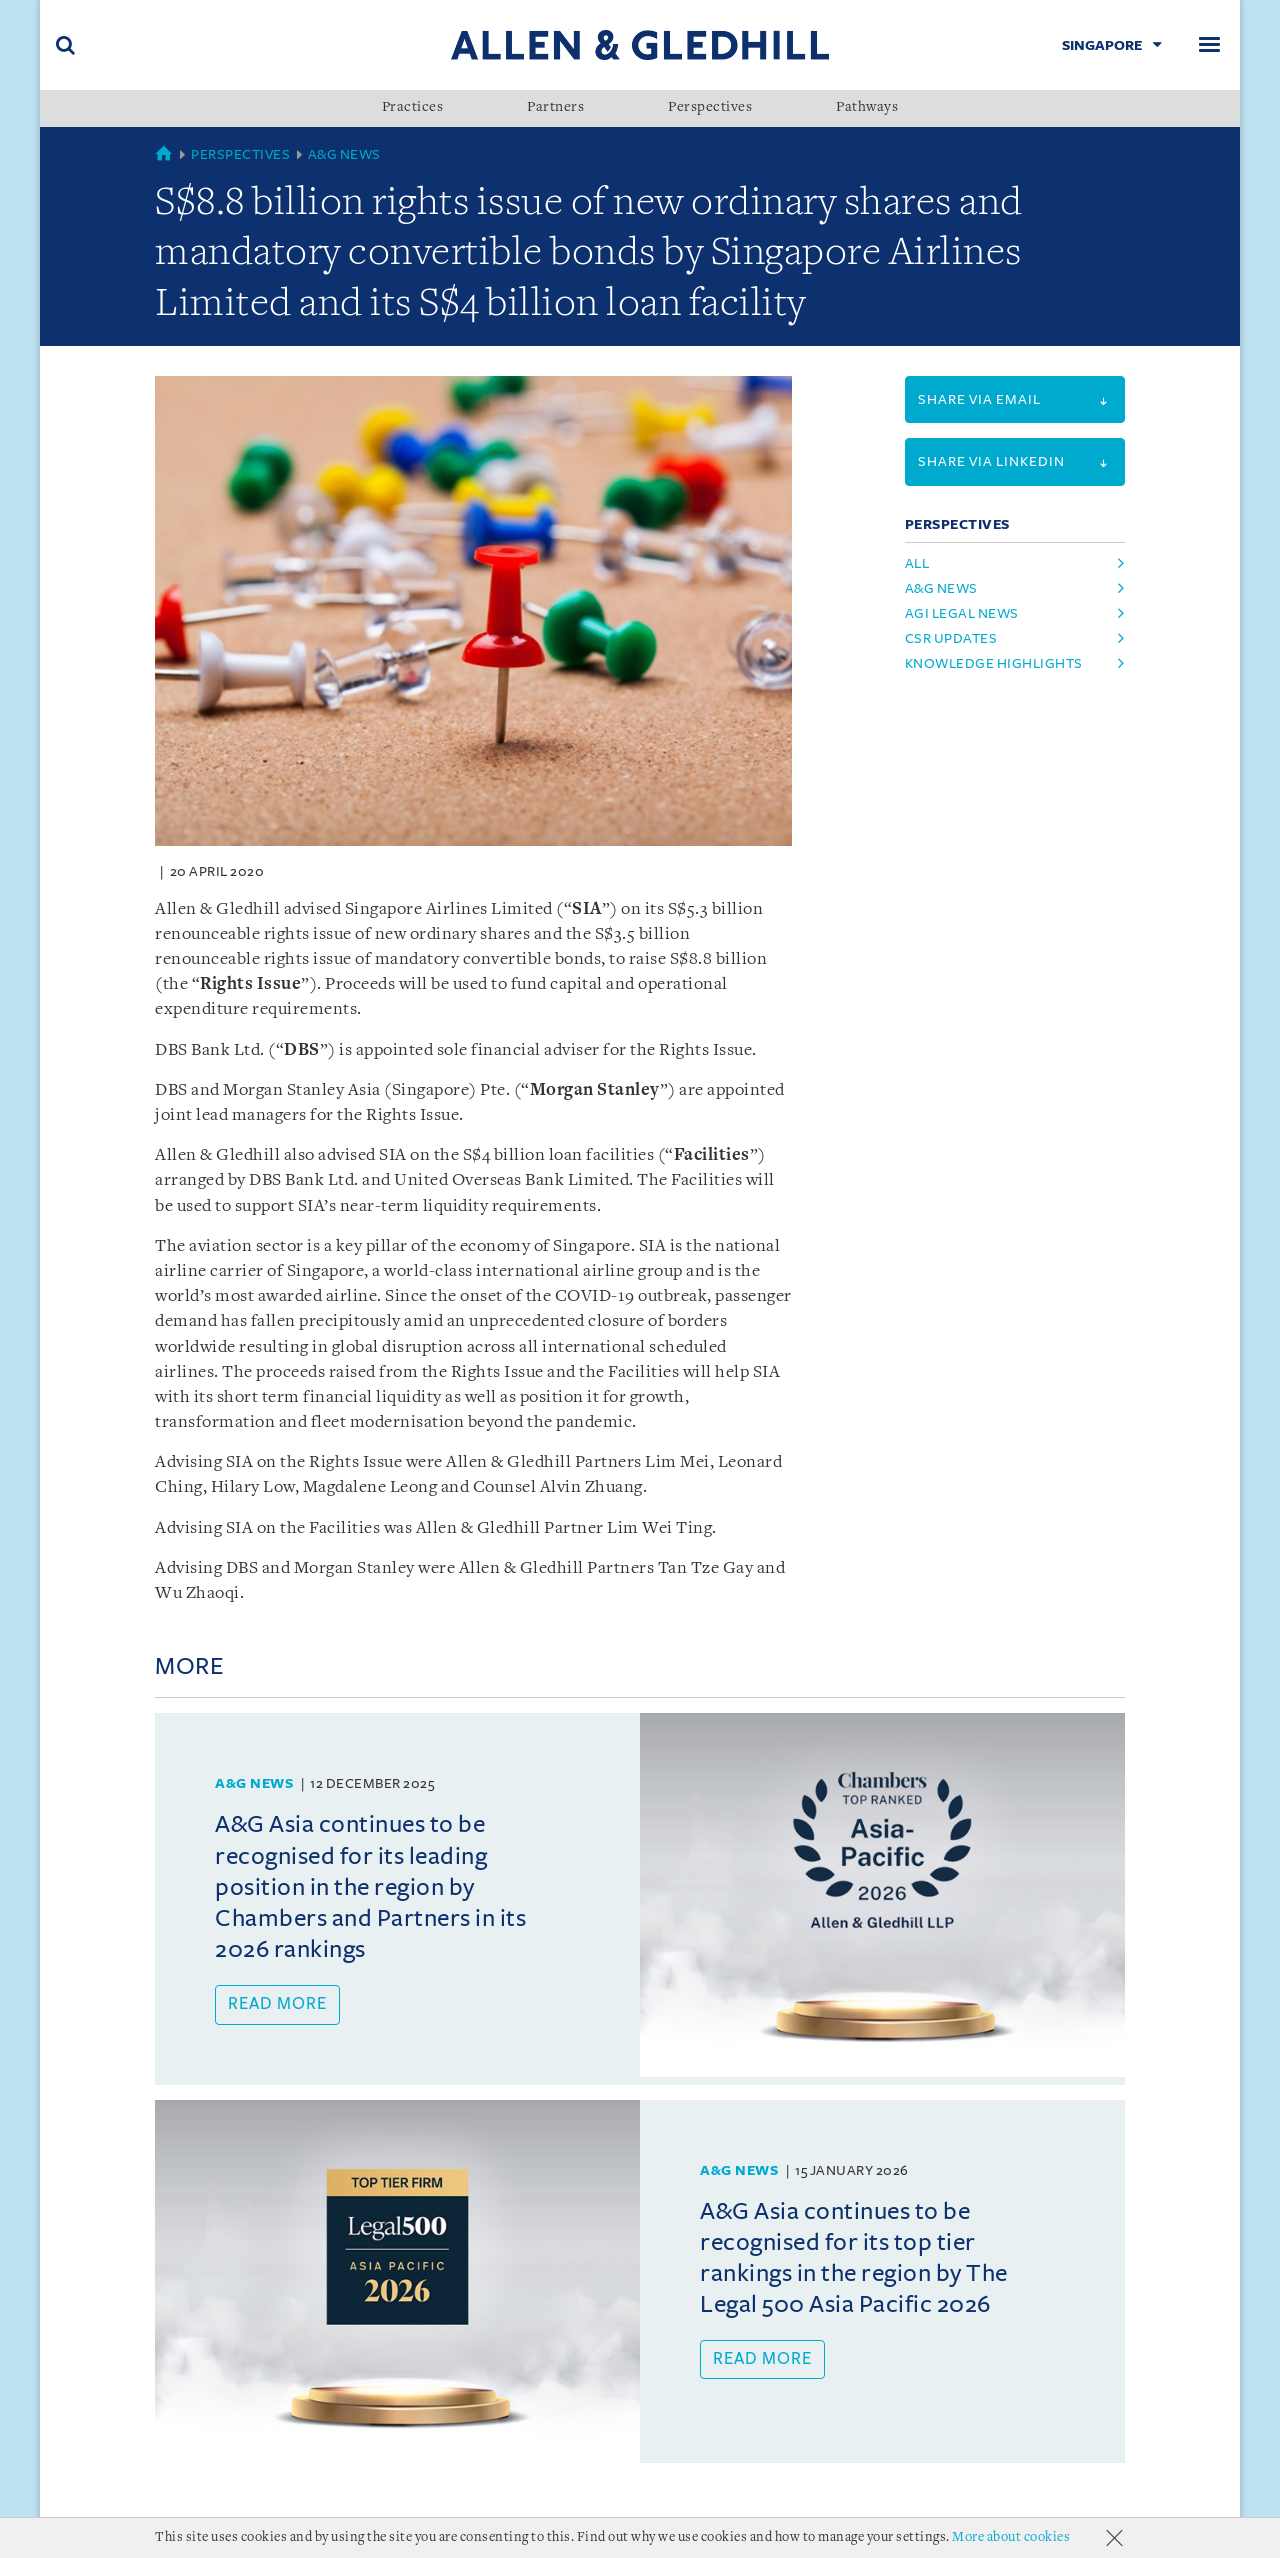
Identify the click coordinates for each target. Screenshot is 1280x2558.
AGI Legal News (962, 613)
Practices (413, 108)
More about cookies (1011, 2537)
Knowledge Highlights (994, 663)
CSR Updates (951, 638)
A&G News (344, 154)
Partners (555, 108)
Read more (277, 2004)
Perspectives (710, 108)
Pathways (867, 108)
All (917, 563)
